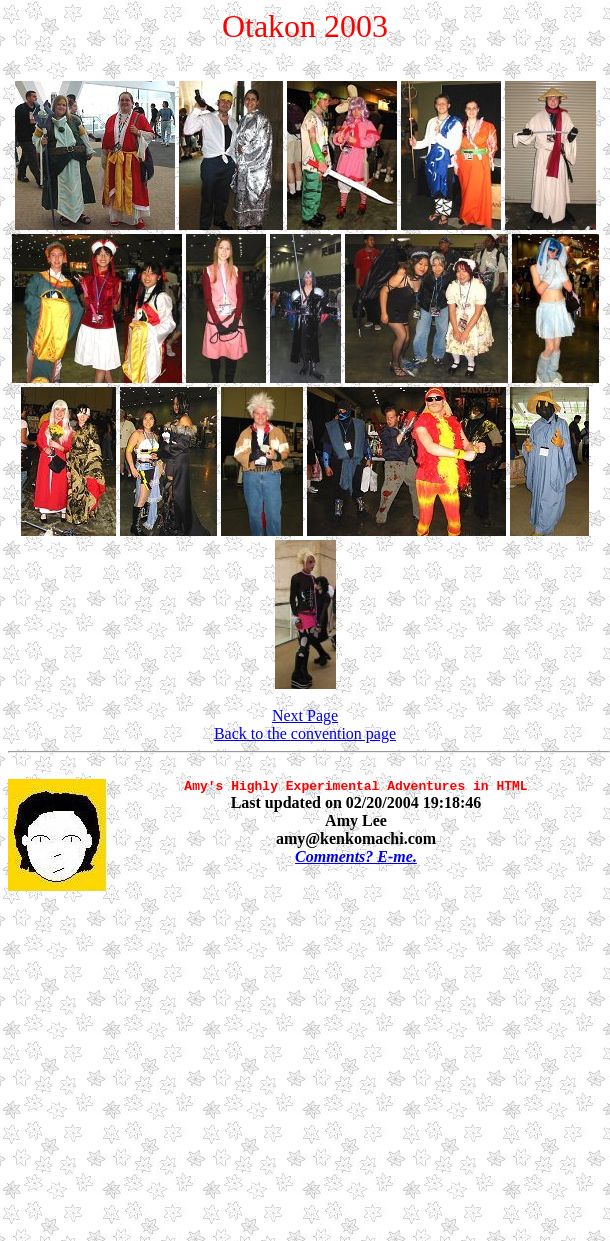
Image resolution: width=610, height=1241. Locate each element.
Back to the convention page (305, 733)
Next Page (305, 715)
